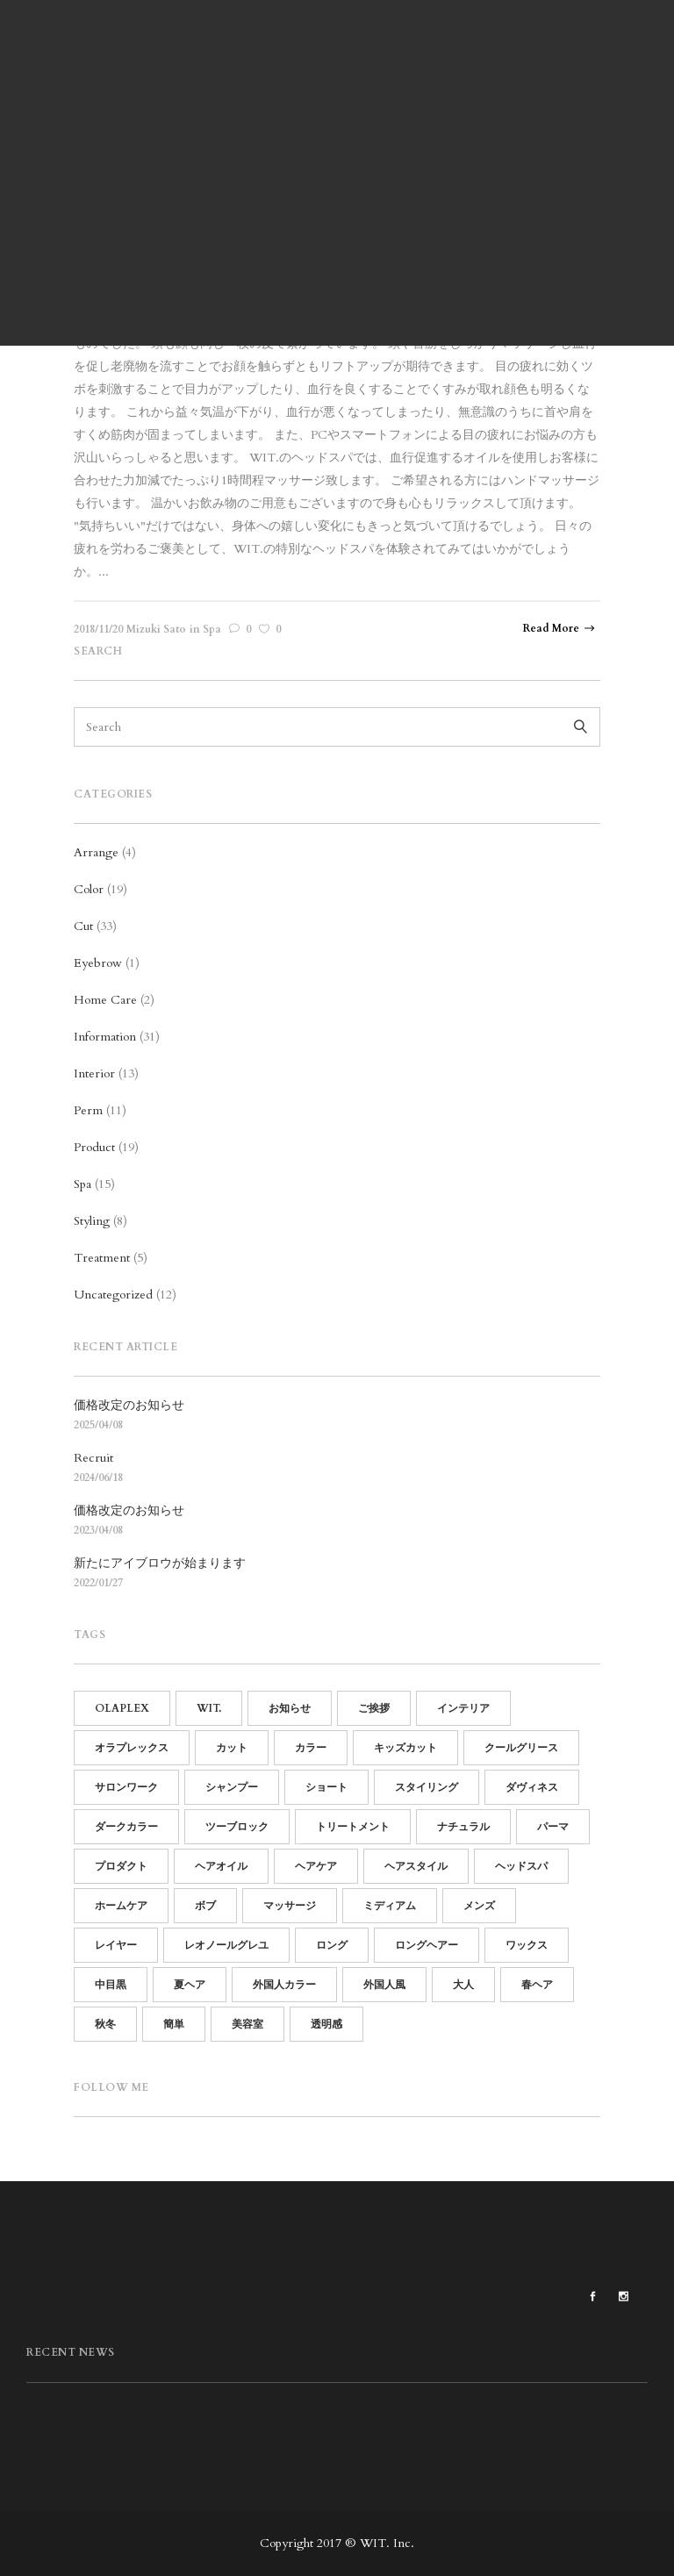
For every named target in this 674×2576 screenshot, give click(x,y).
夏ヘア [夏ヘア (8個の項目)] (189, 1985)
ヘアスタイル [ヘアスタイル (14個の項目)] (416, 1866)
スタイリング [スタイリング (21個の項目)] (426, 1787)
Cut (83, 926)
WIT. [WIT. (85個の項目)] (209, 1708)
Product (94, 1147)
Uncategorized (113, 1294)
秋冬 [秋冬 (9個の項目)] (105, 2024)
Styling (92, 1221)
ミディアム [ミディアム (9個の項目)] (389, 1906)
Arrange (96, 852)
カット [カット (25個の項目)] (231, 1748)
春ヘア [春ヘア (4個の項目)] (537, 1985)
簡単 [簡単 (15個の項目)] (173, 2024)
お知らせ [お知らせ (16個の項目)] (290, 1708)
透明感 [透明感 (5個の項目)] (326, 2024)
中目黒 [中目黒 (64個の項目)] (110, 1985)
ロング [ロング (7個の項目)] (332, 1945)
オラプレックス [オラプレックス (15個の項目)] (131, 1748)
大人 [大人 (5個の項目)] (463, 1985)
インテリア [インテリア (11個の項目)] (463, 1708)
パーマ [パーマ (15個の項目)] (553, 1827)
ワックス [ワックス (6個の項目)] (527, 1945)
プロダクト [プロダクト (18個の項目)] (121, 1866)
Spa (212, 629)
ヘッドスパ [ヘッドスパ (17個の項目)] (521, 1866)
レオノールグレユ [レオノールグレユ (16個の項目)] (226, 1945)
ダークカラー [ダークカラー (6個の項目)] (126, 1827)
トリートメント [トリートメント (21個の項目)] (353, 1827)
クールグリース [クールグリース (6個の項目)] (521, 1748)
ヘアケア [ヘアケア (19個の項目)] (316, 1866)
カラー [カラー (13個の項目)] (310, 1748)
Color (89, 889)
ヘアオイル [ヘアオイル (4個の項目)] (221, 1866)
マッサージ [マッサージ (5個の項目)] (289, 1906)
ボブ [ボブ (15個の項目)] (205, 1906)
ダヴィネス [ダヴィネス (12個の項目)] (532, 1787)
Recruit (93, 1457)
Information (105, 1036)
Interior (94, 1073)
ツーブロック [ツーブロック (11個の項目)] (237, 1827)
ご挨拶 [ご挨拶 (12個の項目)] (374, 1708)
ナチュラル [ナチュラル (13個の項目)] (463, 1827)
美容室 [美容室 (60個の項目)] (247, 2024)
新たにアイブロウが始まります (160, 1563)
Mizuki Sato (156, 629)
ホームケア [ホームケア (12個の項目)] (121, 1906)
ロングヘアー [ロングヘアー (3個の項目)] (426, 1945)
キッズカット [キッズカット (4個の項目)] (405, 1748)
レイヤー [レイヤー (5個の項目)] (116, 1945)
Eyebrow (98, 963)
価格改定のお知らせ (129, 1405)
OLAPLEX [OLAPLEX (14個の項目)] (122, 1708)
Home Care (105, 999)
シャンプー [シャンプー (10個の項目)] (231, 1787)
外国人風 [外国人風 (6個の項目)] (384, 1985)
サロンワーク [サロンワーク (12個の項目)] (126, 1787)
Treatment (102, 1257)
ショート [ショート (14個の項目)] (326, 1787)
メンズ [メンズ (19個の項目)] (479, 1906)
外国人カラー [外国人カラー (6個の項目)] (284, 1985)
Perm (88, 1110)
